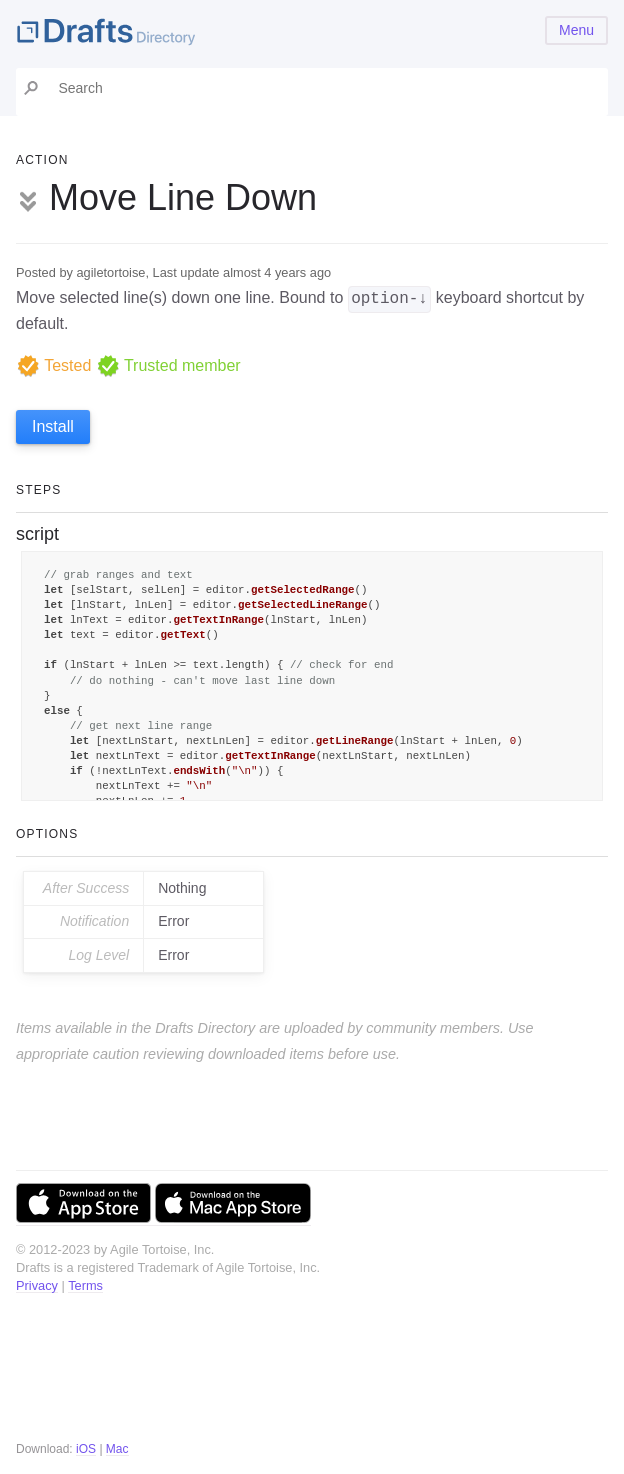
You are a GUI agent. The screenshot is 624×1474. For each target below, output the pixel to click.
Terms (85, 1285)
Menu (576, 30)
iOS (86, 1449)
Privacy (37, 1285)
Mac (117, 1449)
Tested (53, 365)
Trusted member (168, 365)
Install (53, 426)
